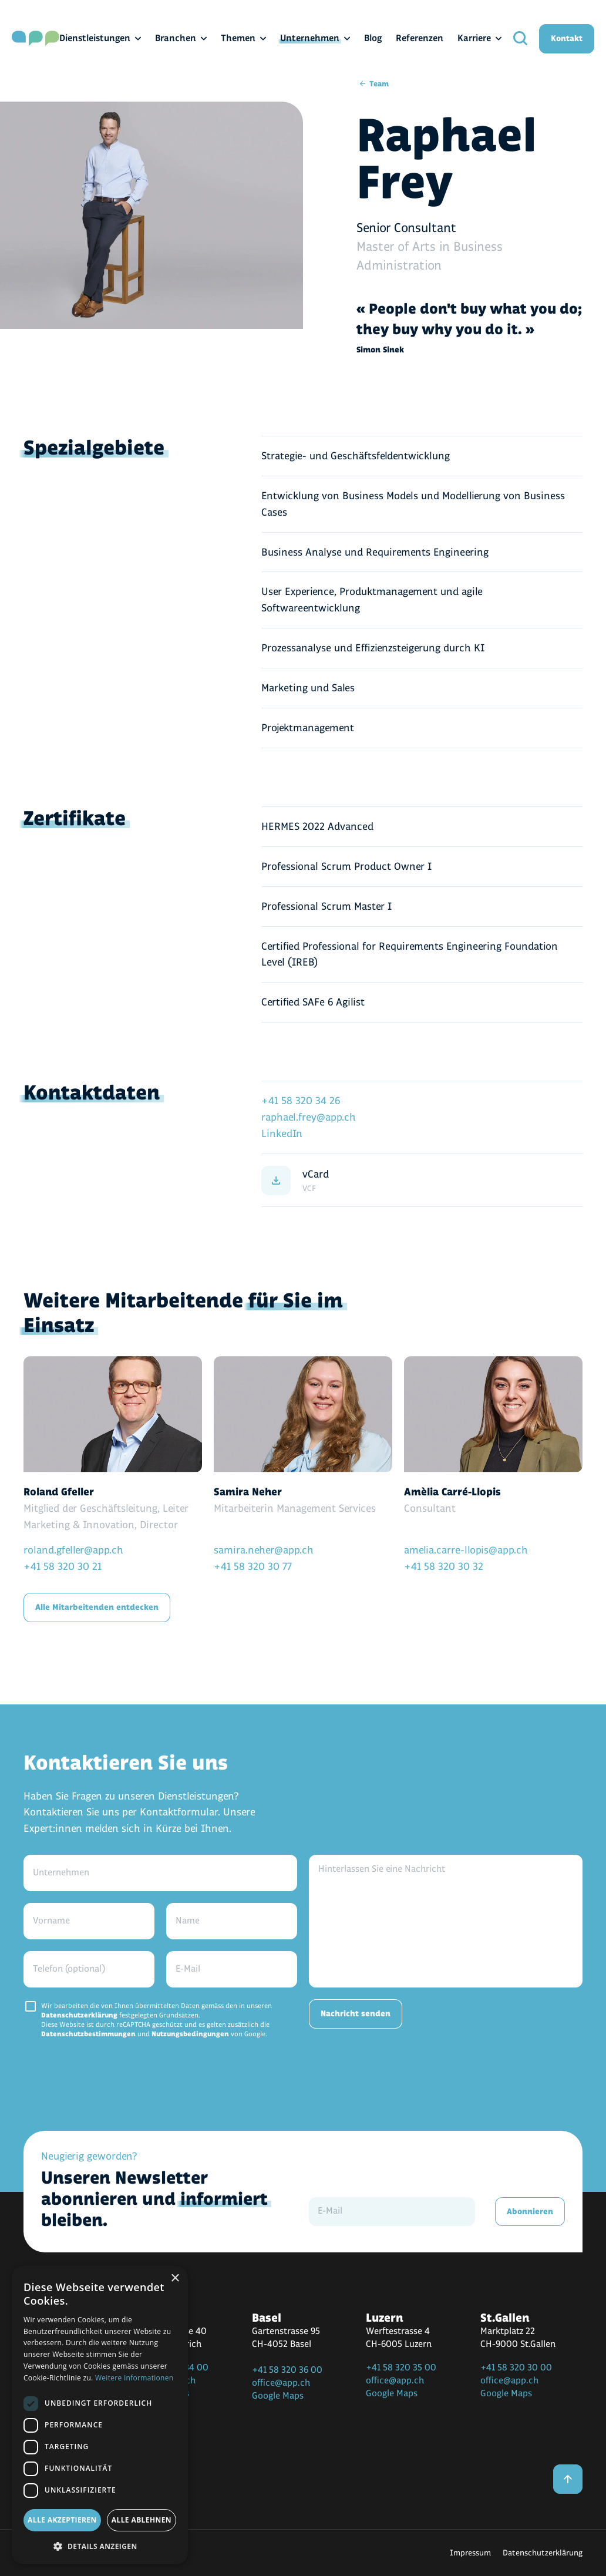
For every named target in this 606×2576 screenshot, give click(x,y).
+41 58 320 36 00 (287, 2370)
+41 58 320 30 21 (62, 1567)
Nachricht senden (355, 2014)
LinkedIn (281, 1134)
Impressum (470, 2553)
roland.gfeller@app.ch (73, 1550)
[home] (35, 38)
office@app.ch (281, 2383)
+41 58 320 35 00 (401, 2367)
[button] (99, 2546)
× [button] (174, 2278)
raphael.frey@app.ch (308, 1117)
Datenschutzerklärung (79, 2015)
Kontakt (567, 38)
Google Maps (278, 2396)
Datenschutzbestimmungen (88, 2034)
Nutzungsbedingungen (190, 2034)
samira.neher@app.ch (264, 1550)
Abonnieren (530, 2212)
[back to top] (568, 2479)
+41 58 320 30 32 (443, 1567)
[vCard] (422, 1180)
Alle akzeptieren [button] (62, 2520)
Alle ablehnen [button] (141, 2520)
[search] (520, 38)
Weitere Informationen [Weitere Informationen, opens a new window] (134, 2378)
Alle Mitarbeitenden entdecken (97, 1607)
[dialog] (100, 2415)
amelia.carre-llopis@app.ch (466, 1550)
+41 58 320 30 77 (253, 1567)
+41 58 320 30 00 (516, 2367)
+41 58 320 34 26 (300, 1101)
